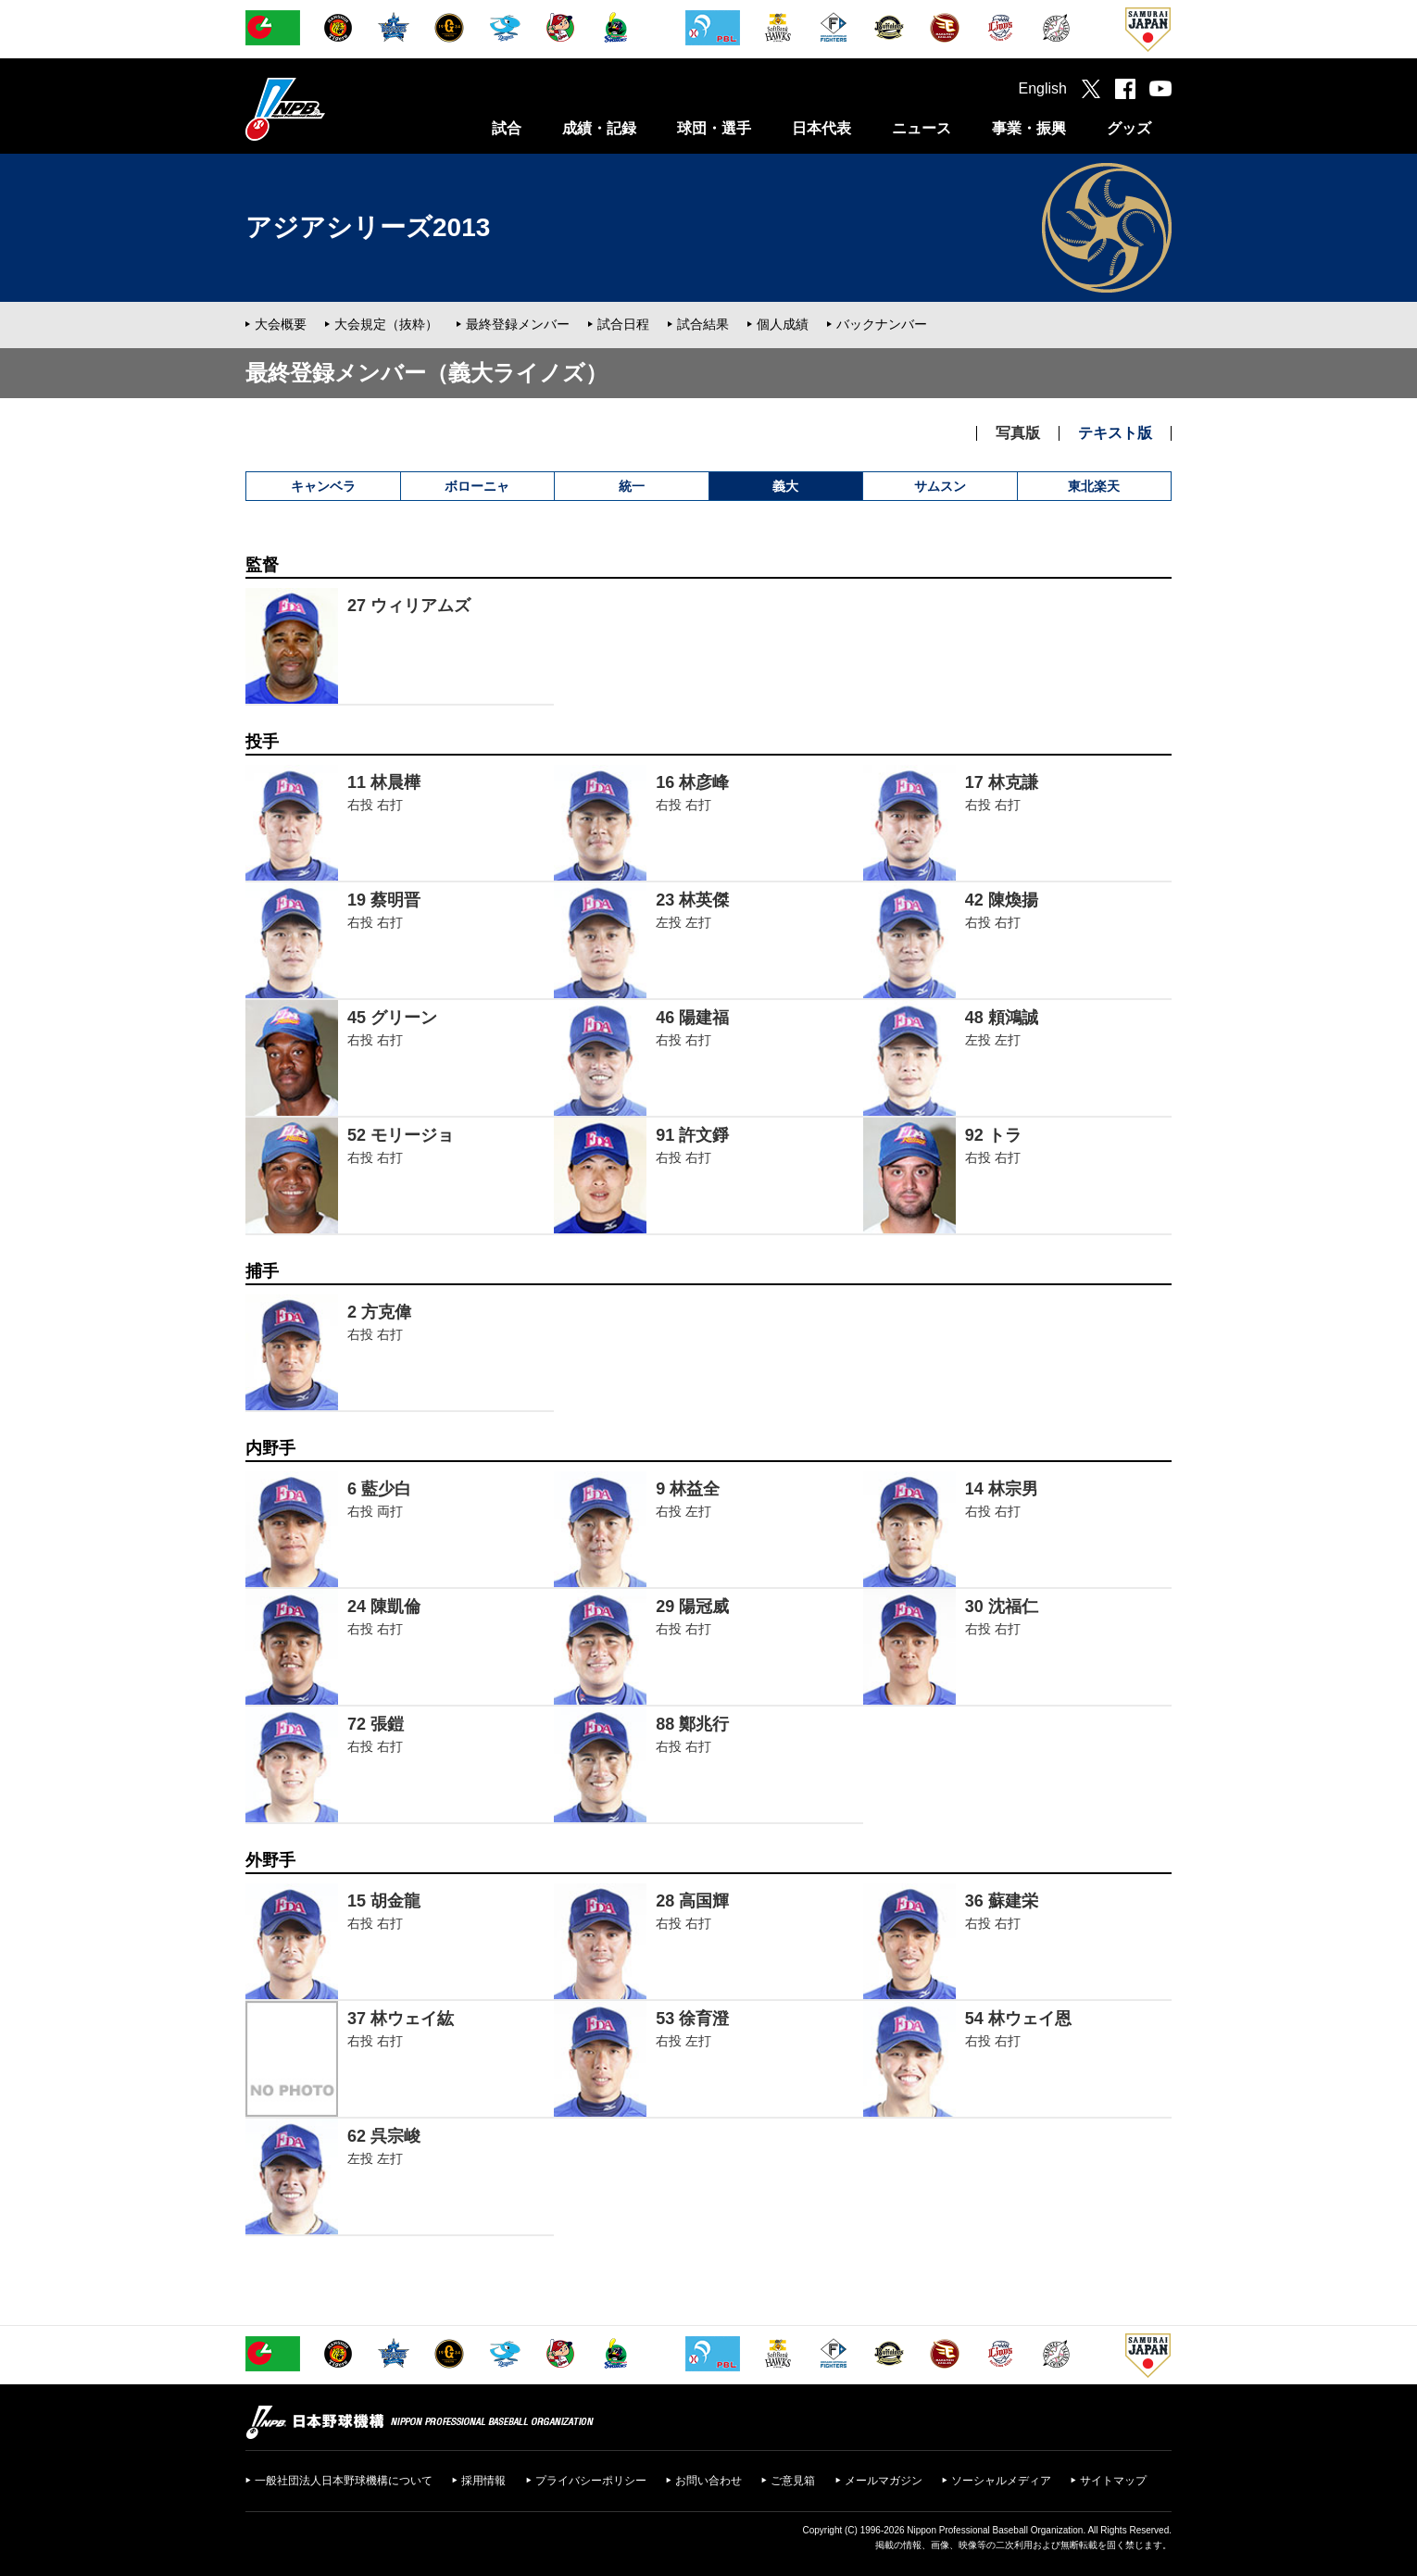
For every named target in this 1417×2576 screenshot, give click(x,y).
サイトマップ (1113, 2480)
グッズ (1129, 128)
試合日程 (623, 324)
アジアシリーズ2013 (367, 227)
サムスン (940, 486)
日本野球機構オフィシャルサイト (331, 109)
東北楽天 (1094, 486)
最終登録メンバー (518, 324)
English (1043, 88)
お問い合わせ (708, 2480)
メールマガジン (883, 2480)
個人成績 (783, 324)
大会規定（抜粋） (386, 324)
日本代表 (821, 128)
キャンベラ (323, 486)
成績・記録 (599, 128)
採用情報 (483, 2480)
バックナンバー (881, 324)
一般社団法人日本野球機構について (344, 2480)
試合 (506, 128)
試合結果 (703, 324)
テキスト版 (1115, 433)
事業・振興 (1029, 128)
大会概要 (281, 324)
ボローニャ (477, 486)
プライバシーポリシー (590, 2480)
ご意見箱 (793, 2480)
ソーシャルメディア (1001, 2480)
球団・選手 (714, 128)
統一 (632, 486)
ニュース (921, 128)
